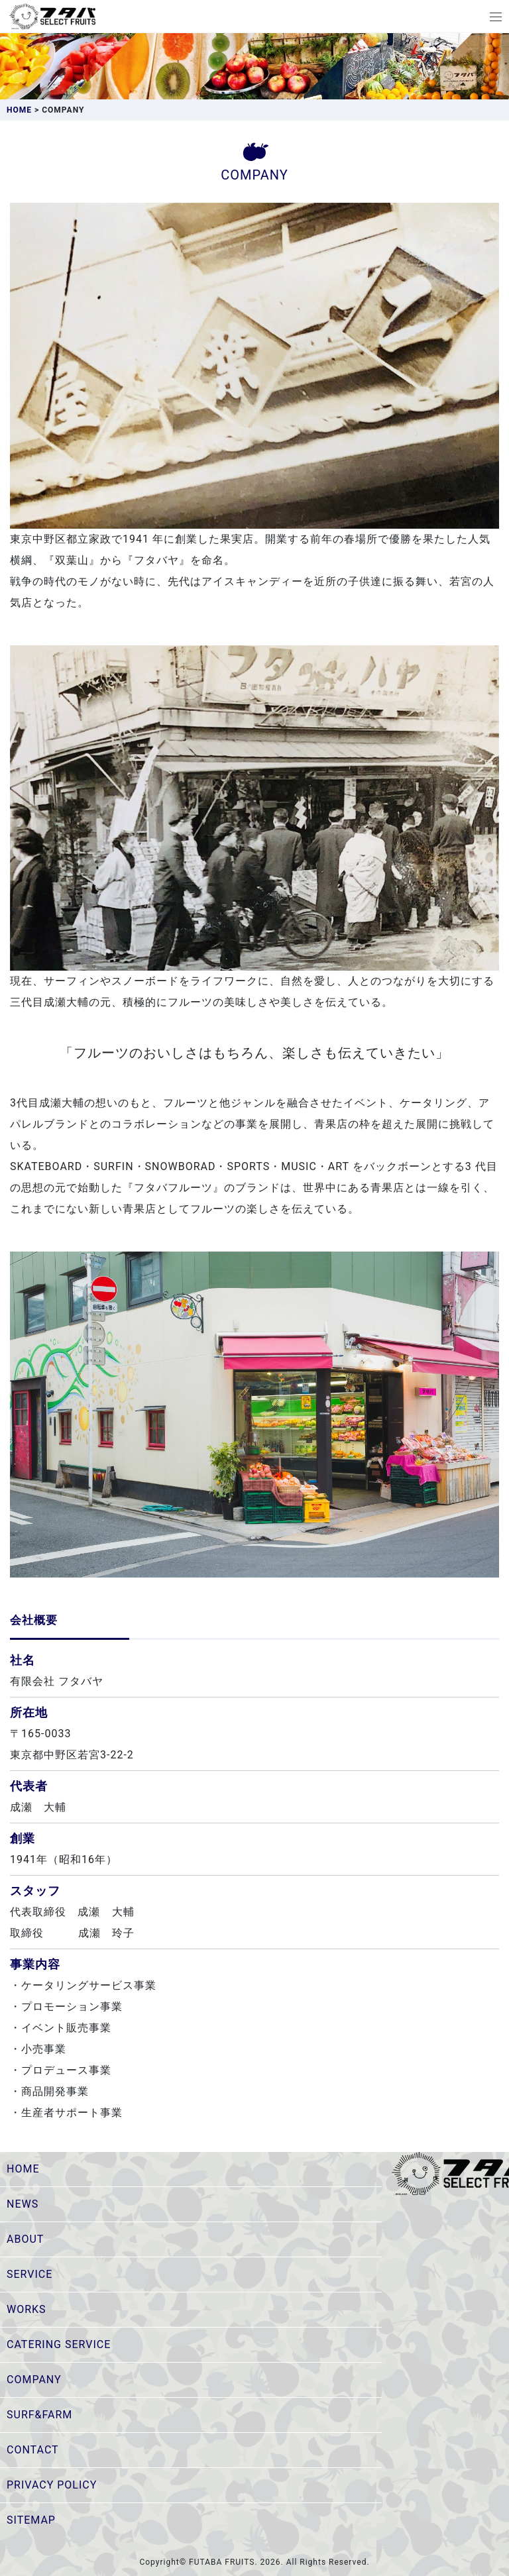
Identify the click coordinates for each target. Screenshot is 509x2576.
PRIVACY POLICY (52, 2485)
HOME (23, 2169)
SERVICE (29, 2274)
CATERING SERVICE (59, 2344)
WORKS (26, 2309)
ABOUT (25, 2239)
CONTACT (33, 2449)
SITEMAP (31, 2520)
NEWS (22, 2204)
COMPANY (34, 2379)
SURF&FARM (39, 2414)
